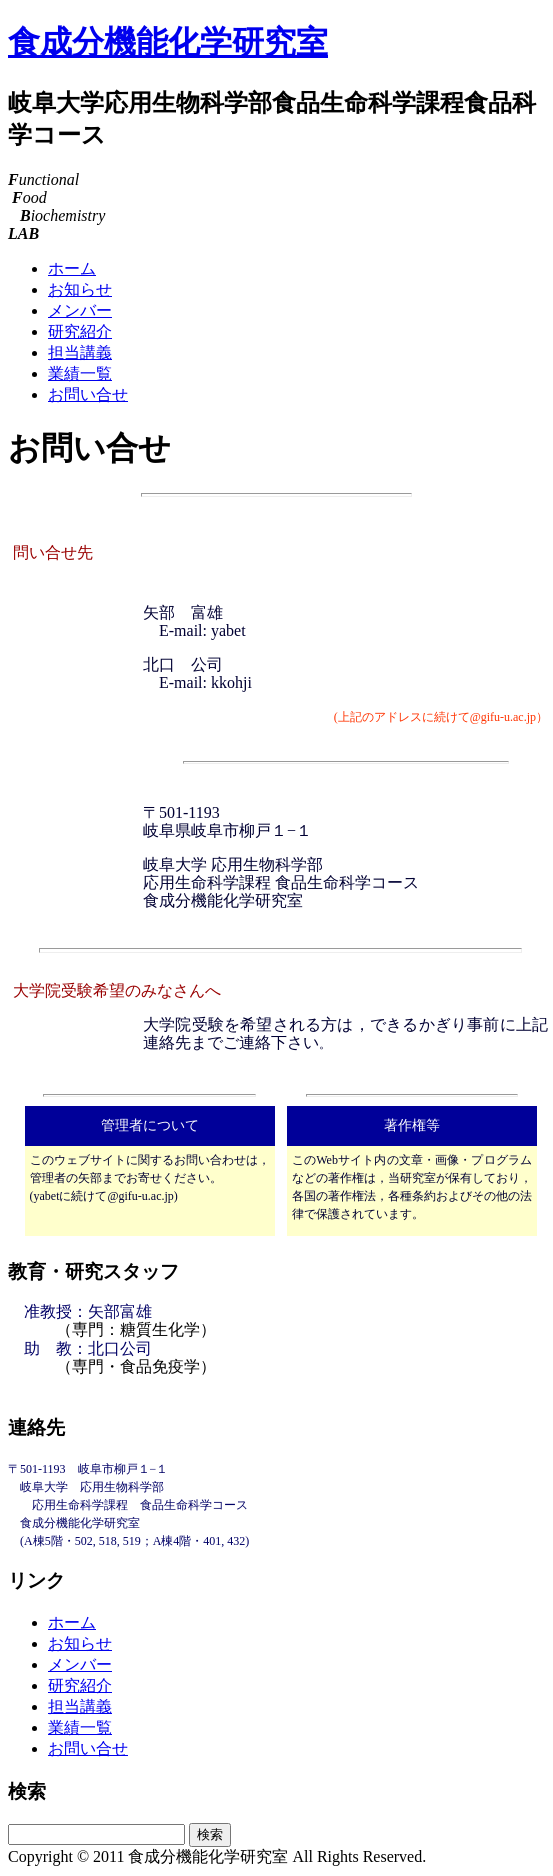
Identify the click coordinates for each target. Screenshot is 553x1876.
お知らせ (80, 289)
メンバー (80, 310)
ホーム (72, 268)
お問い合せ (88, 394)
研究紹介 (80, 331)
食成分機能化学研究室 (168, 42)
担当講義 (80, 352)
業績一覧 (80, 373)
